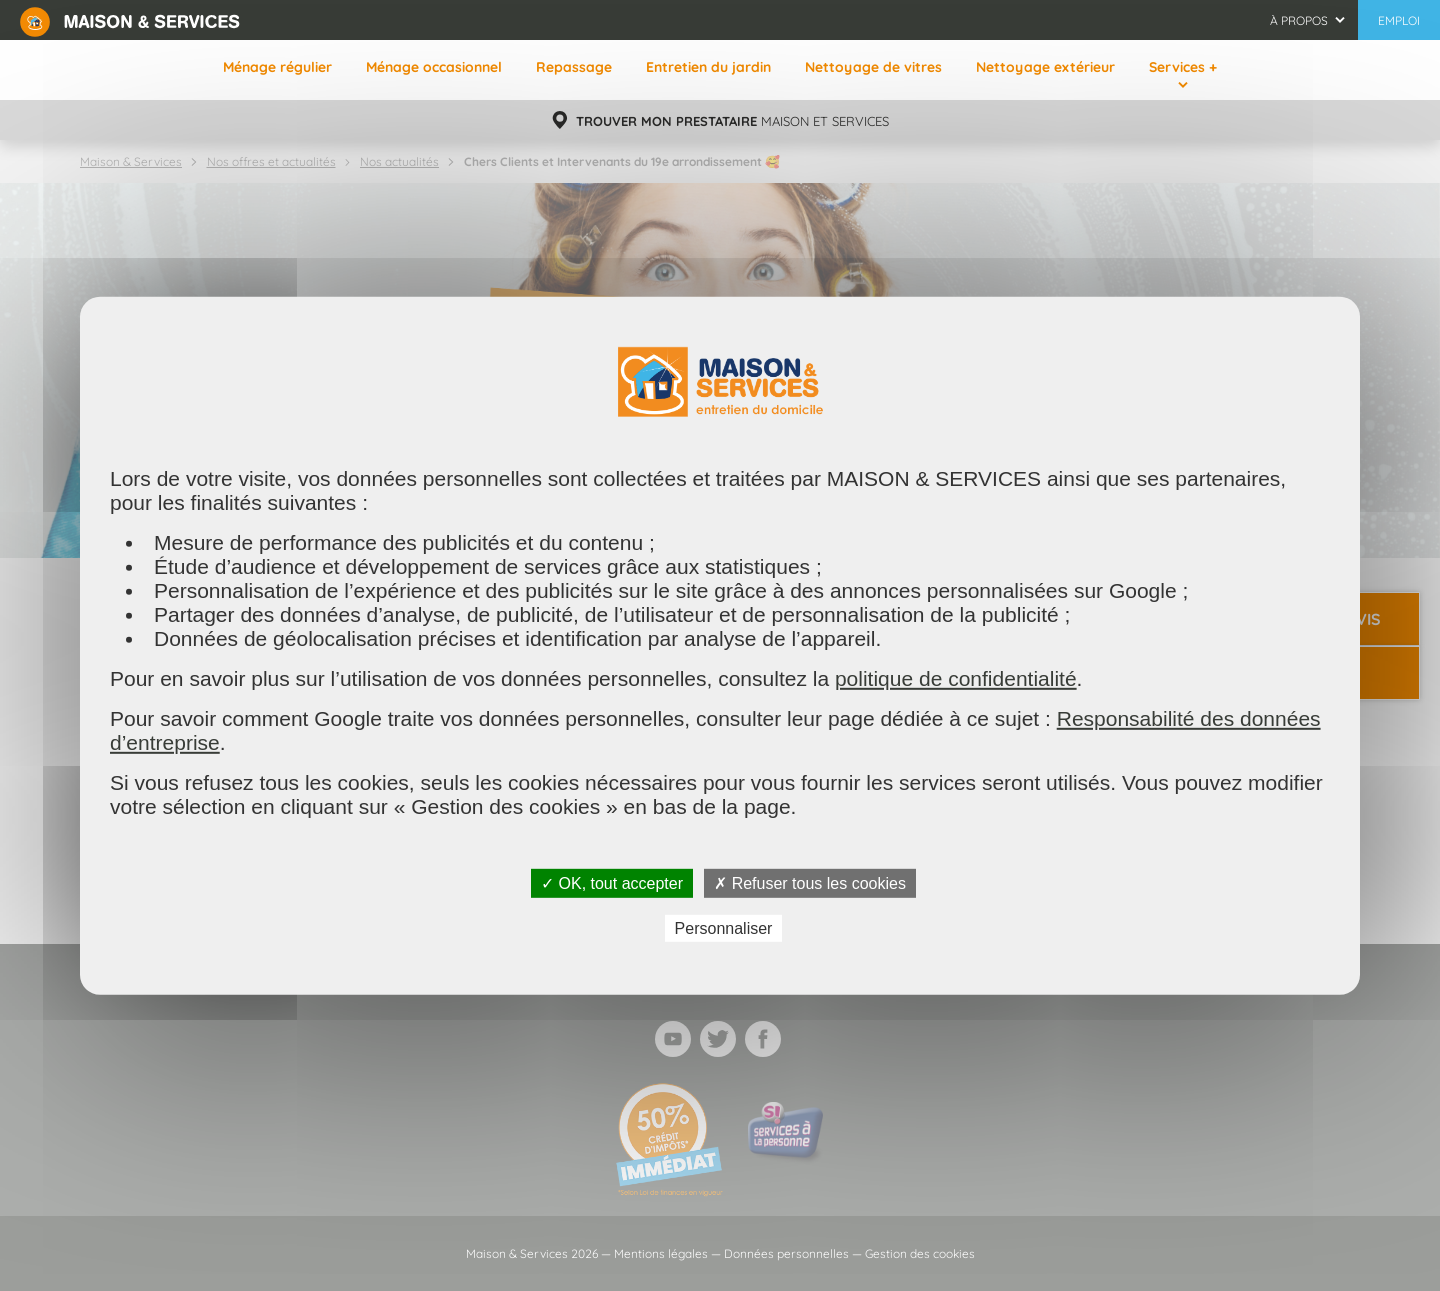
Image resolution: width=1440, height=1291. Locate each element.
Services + (1183, 67)
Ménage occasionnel (434, 67)
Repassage (574, 67)
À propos (1299, 20)
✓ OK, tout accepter (612, 882)
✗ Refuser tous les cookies (810, 882)
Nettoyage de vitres (873, 67)
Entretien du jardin (708, 67)
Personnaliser (724, 928)
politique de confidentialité (956, 677)
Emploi (1399, 20)
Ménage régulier (277, 67)
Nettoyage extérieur (1045, 67)
